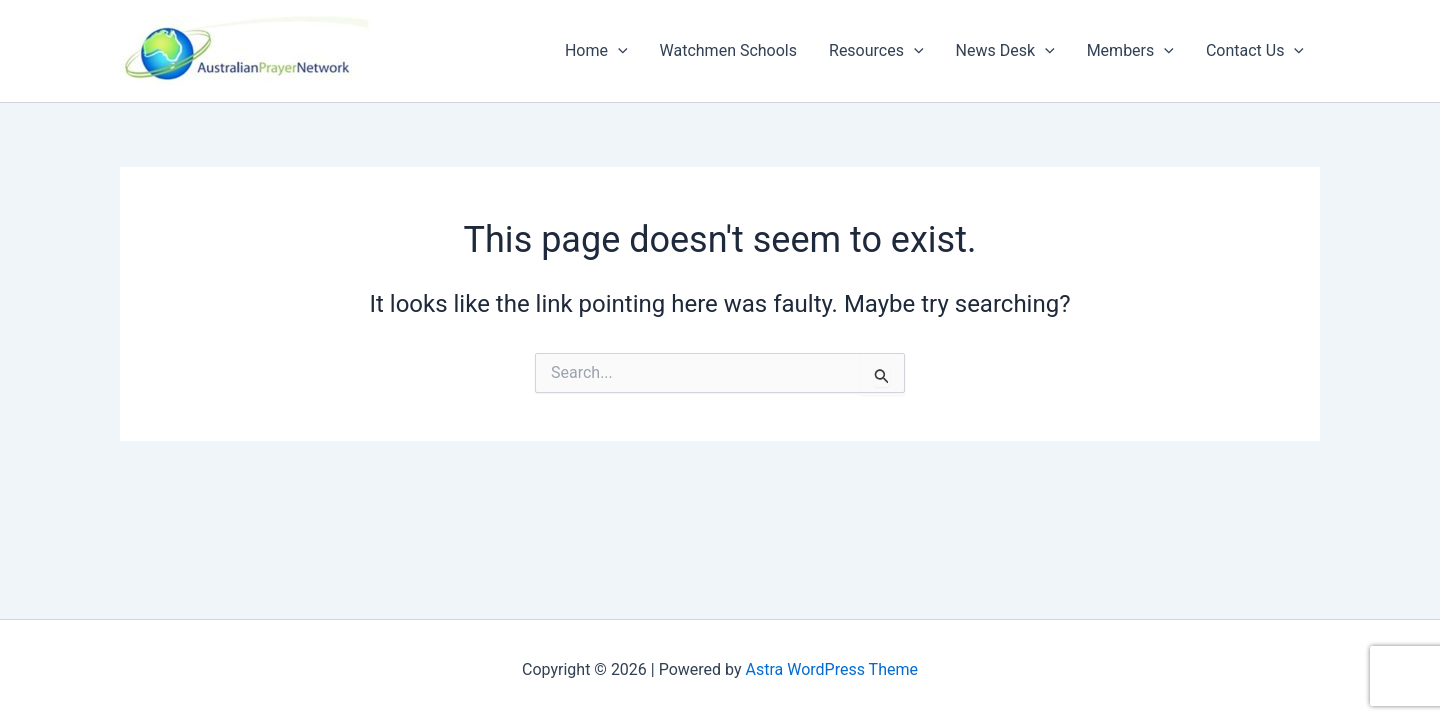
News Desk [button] (1005, 51)
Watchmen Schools (728, 50)
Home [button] (596, 51)
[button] (618, 51)
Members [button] (1130, 51)
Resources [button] (876, 51)
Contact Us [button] (1255, 51)
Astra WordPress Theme (832, 669)
